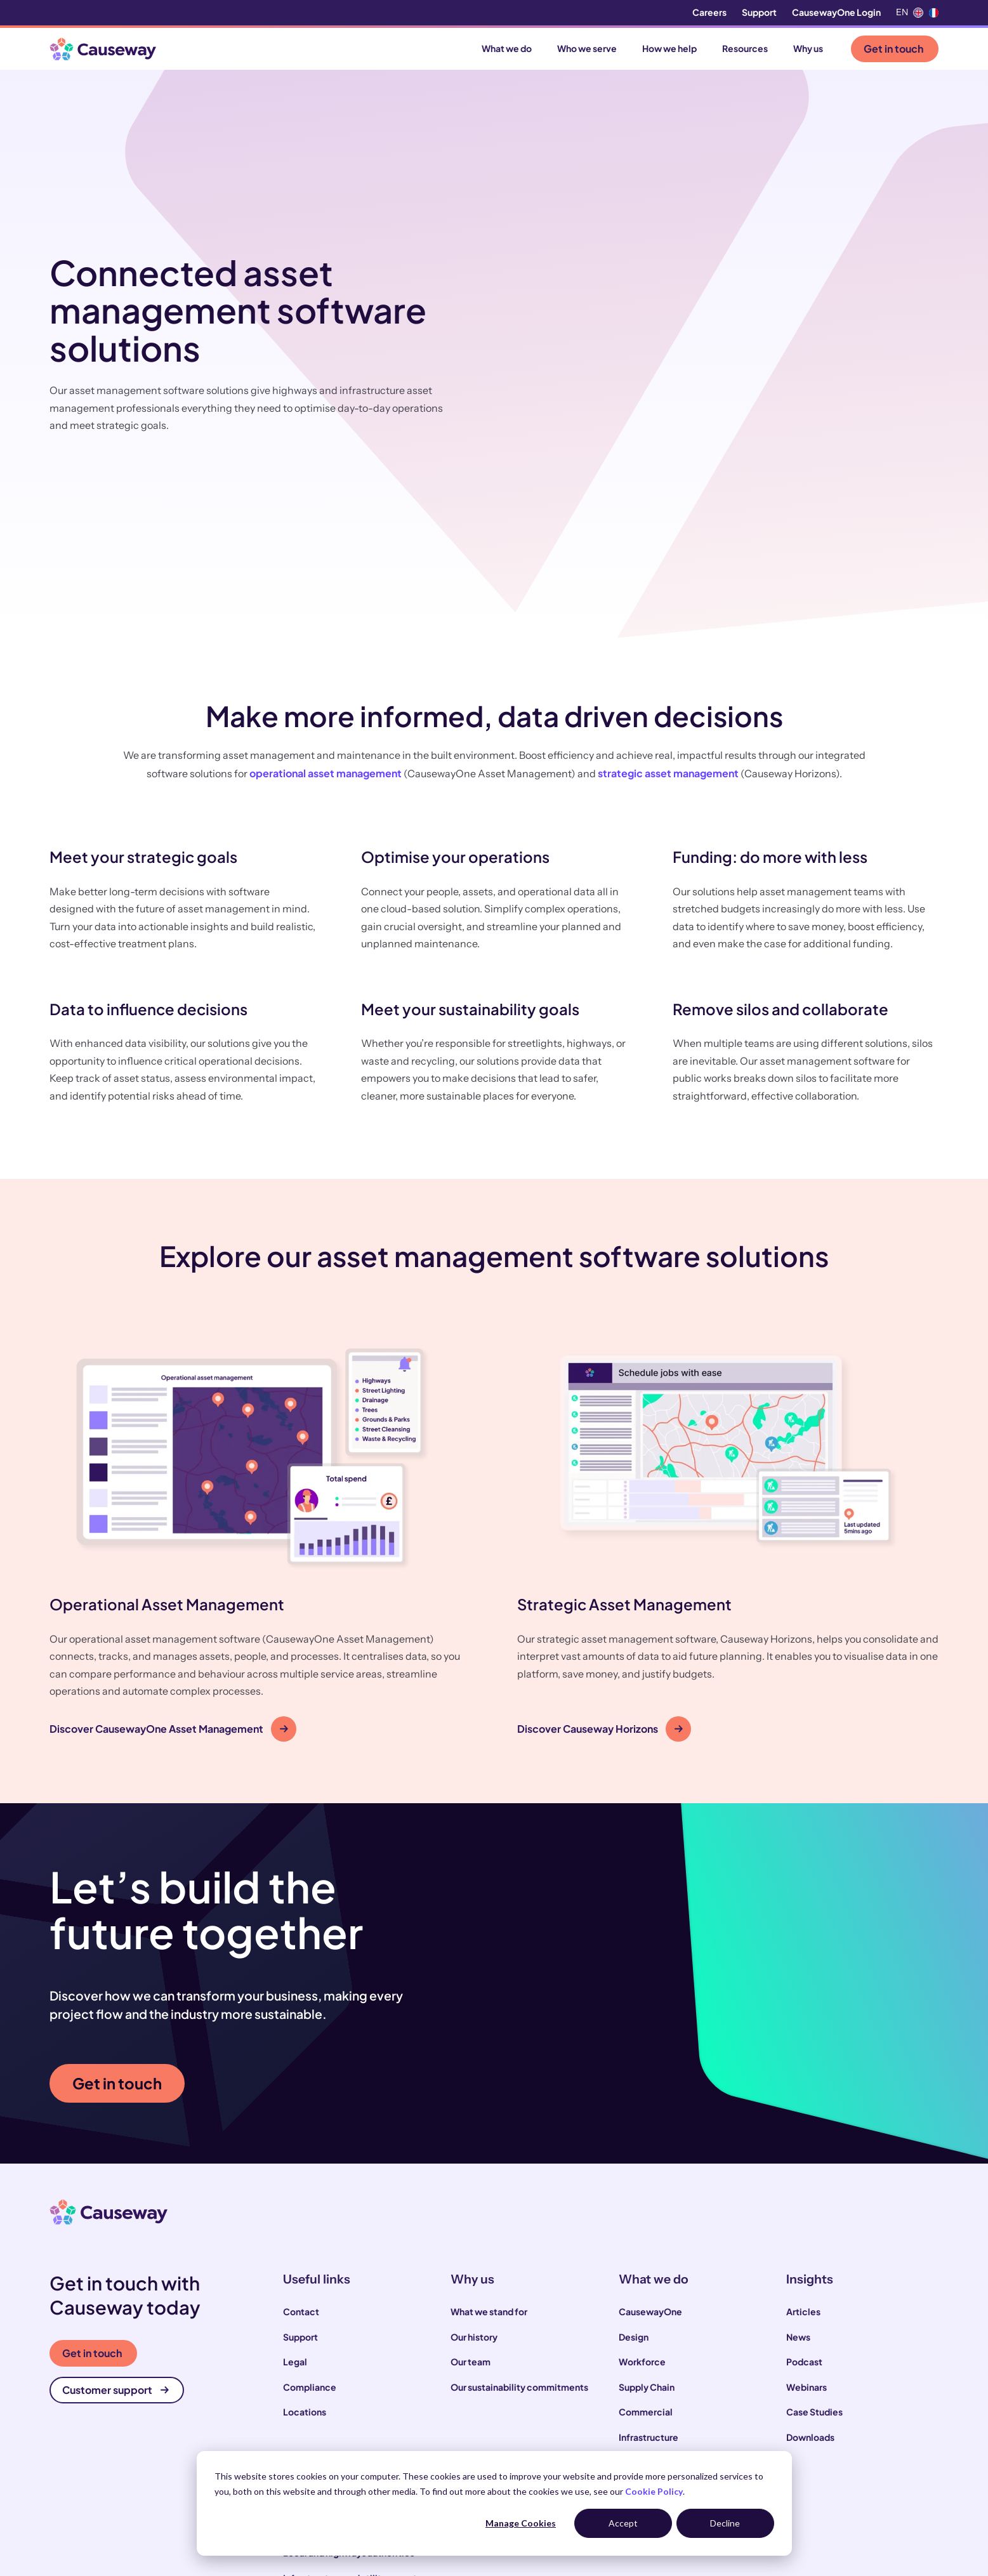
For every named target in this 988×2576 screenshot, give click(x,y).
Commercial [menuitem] (646, 2244)
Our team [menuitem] (471, 2194)
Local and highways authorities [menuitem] (348, 2385)
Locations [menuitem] (304, 2244)
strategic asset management (668, 605)
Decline (725, 2523)
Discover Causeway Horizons (600, 1560)
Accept (623, 2523)
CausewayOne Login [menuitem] (836, 12)
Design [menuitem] (634, 2168)
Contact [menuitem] (301, 2144)
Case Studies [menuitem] (814, 2244)
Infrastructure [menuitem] (648, 2269)
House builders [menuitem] (314, 2435)
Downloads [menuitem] (810, 2269)
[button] (260, 1371)
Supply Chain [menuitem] (647, 2218)
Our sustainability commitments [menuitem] (519, 2218)
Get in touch (893, 48)
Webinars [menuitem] (806, 2218)
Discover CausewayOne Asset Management (168, 1560)
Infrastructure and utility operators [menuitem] (356, 2409)
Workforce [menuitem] (642, 2194)
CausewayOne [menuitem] (650, 2144)
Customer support (115, 2222)
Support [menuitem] (759, 12)
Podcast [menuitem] (804, 2194)
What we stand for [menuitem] (489, 2144)
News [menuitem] (798, 2168)
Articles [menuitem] (803, 2144)
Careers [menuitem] (709, 12)
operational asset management (325, 605)
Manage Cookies (520, 2523)
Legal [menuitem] (295, 2194)
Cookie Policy (654, 2491)
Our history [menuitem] (474, 2168)
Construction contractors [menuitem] (338, 2359)
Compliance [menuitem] (309, 2218)
